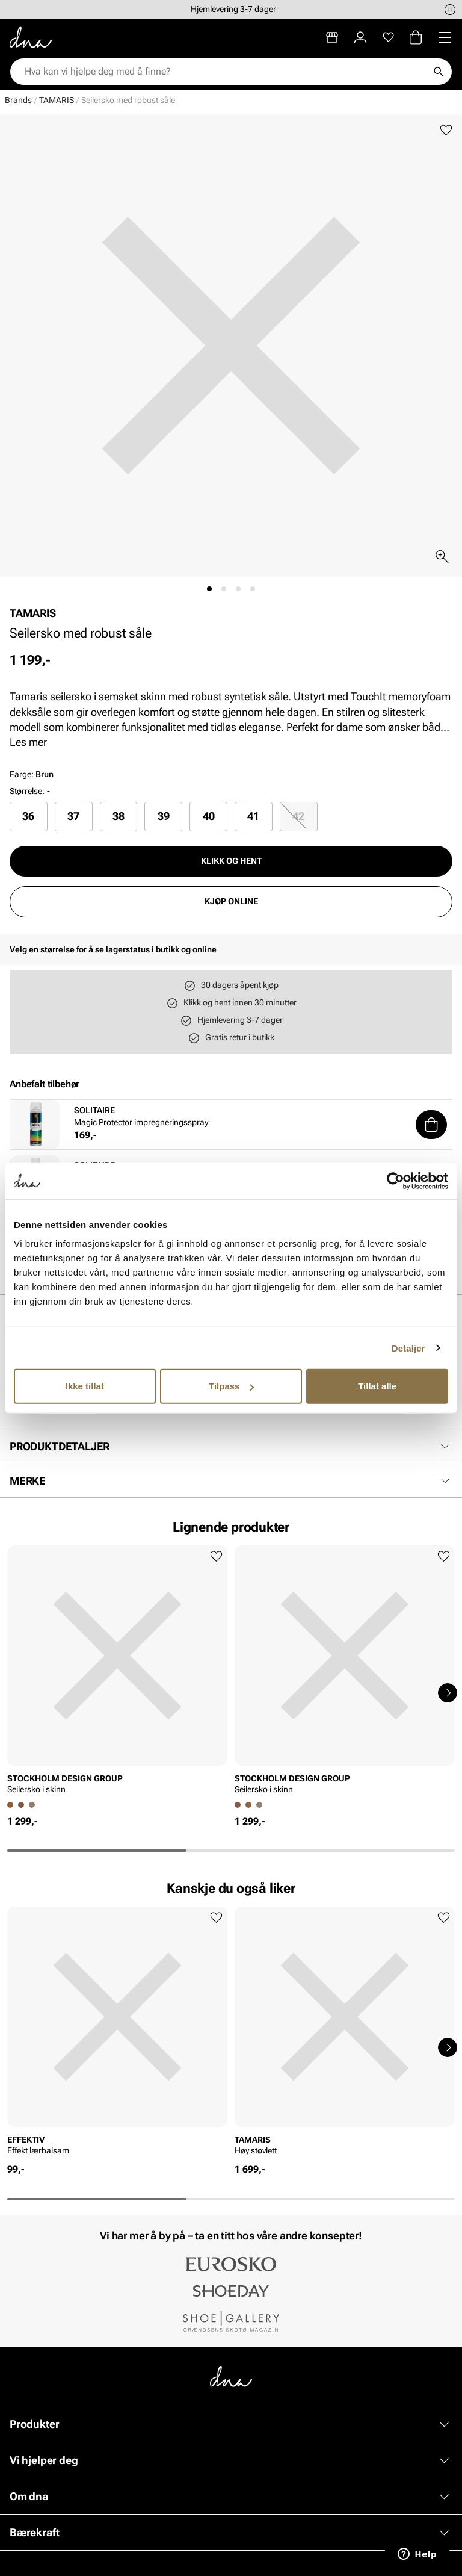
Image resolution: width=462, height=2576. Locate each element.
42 (298, 816)
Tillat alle (377, 1386)
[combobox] (225, 71)
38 (118, 816)
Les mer (28, 742)
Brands (18, 100)
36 (28, 816)
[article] (117, 1673)
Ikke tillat (85, 1386)
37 (73, 816)
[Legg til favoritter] (446, 130)
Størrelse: (27, 791)
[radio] (29, 816)
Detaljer (408, 1347)
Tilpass (231, 1386)
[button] (431, 1124)
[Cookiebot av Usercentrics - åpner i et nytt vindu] (395, 1181)
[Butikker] (332, 37)
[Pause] (450, 9)
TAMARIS (56, 100)
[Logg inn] (360, 37)
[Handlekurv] (416, 37)
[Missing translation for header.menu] (445, 37)
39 (164, 816)
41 (253, 816)
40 (209, 816)
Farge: (32, 774)
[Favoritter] (388, 37)
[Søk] (438, 71)
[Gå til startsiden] (31, 37)
